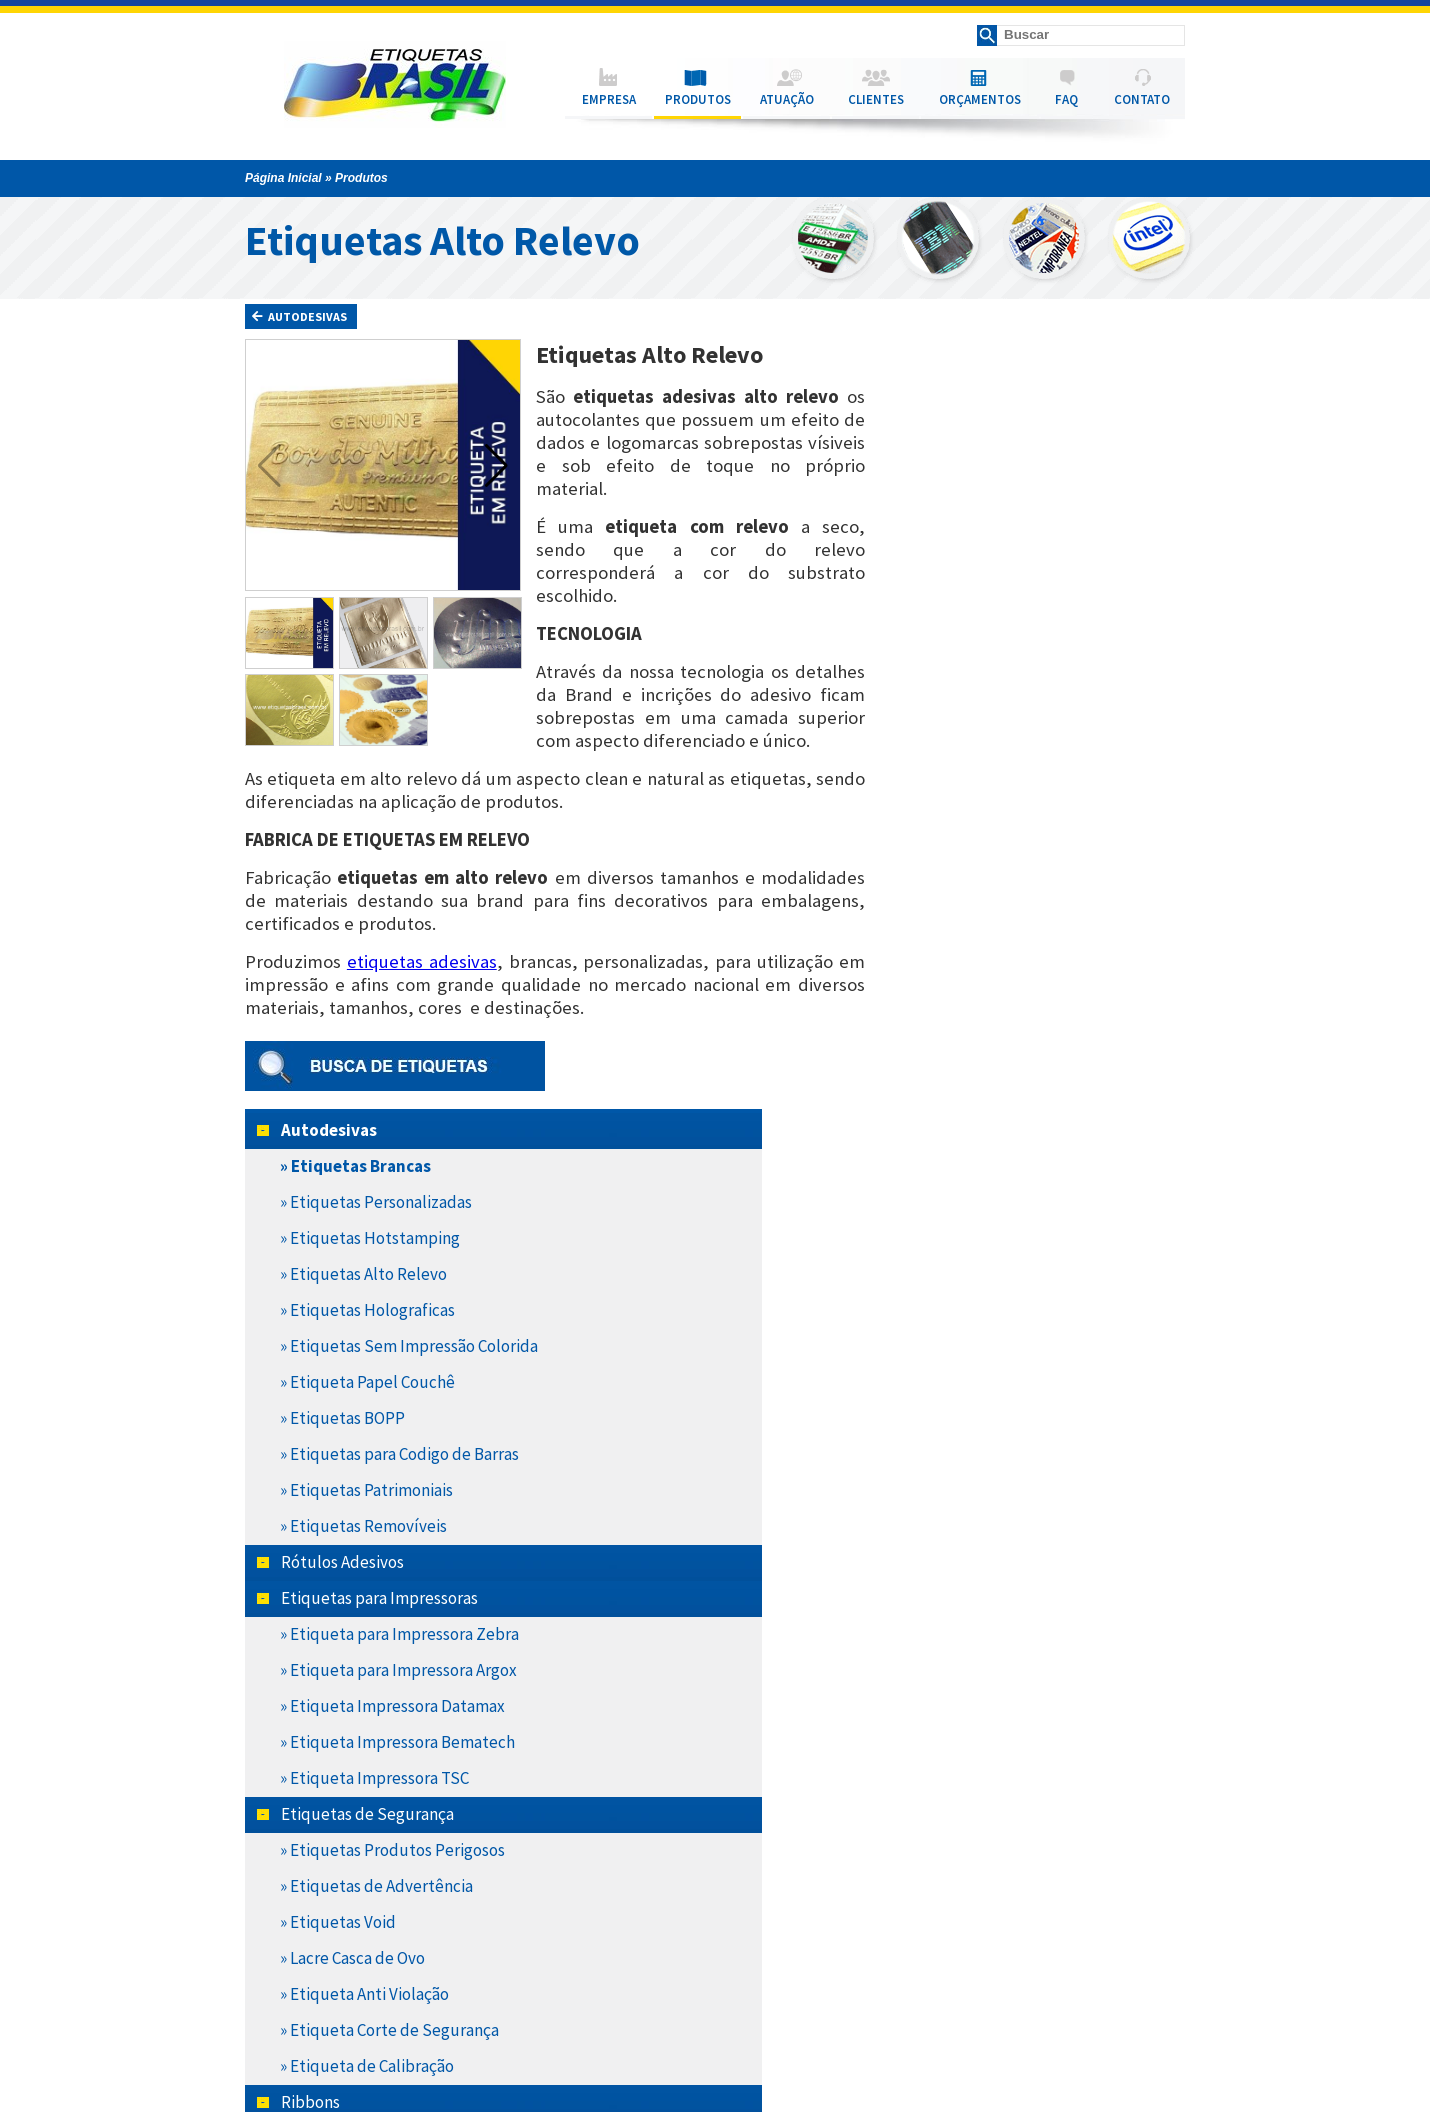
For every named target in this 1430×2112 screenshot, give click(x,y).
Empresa (256, 1944)
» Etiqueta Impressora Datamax (1032, 1005)
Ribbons (950, 1401)
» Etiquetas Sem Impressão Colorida (1017, 645)
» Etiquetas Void (978, 1221)
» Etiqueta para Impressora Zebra (1039, 933)
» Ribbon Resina (976, 1509)
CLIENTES (876, 99)
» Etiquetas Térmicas (994, 1797)
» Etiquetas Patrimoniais (1006, 789)
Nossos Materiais (981, 1581)
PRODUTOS (698, 99)
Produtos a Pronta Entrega (992, 1833)
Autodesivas (299, 316)
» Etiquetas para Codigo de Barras (1039, 753)
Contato (253, 2024)
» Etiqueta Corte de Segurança (1029, 1329)
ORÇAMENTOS (980, 99)
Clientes (254, 1992)
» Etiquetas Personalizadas (1016, 501)
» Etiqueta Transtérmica (1006, 1653)
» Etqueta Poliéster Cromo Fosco (1037, 1617)
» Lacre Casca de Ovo (992, 1257)
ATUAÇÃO (787, 99)
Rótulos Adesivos (982, 861)
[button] (496, 465)
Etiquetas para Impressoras (1019, 897)
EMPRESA (609, 99)
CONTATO (1142, 99)
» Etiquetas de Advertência (1016, 1185)
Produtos (255, 1960)
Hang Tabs (958, 1545)
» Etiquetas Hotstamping (1010, 537)
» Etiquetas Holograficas (1007, 609)
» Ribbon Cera (968, 1437)
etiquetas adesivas (422, 961)
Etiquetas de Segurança (1007, 1113)
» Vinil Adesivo (970, 1761)
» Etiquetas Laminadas (1000, 1725)
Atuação (254, 1976)
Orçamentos (263, 2008)
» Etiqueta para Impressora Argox (1038, 969)
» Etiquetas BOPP (982, 717)
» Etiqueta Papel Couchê (1007, 681)
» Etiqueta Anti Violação (1004, 1293)
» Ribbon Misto (972, 1473)
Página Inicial (283, 178)
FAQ (1066, 99)
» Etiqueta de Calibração (1007, 1365)
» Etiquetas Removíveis (1003, 825)
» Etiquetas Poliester (995, 1689)
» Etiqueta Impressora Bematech (1037, 1041)
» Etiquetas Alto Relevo (1003, 573)
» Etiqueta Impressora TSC (1014, 1077)
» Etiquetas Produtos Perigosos (1032, 1149)
